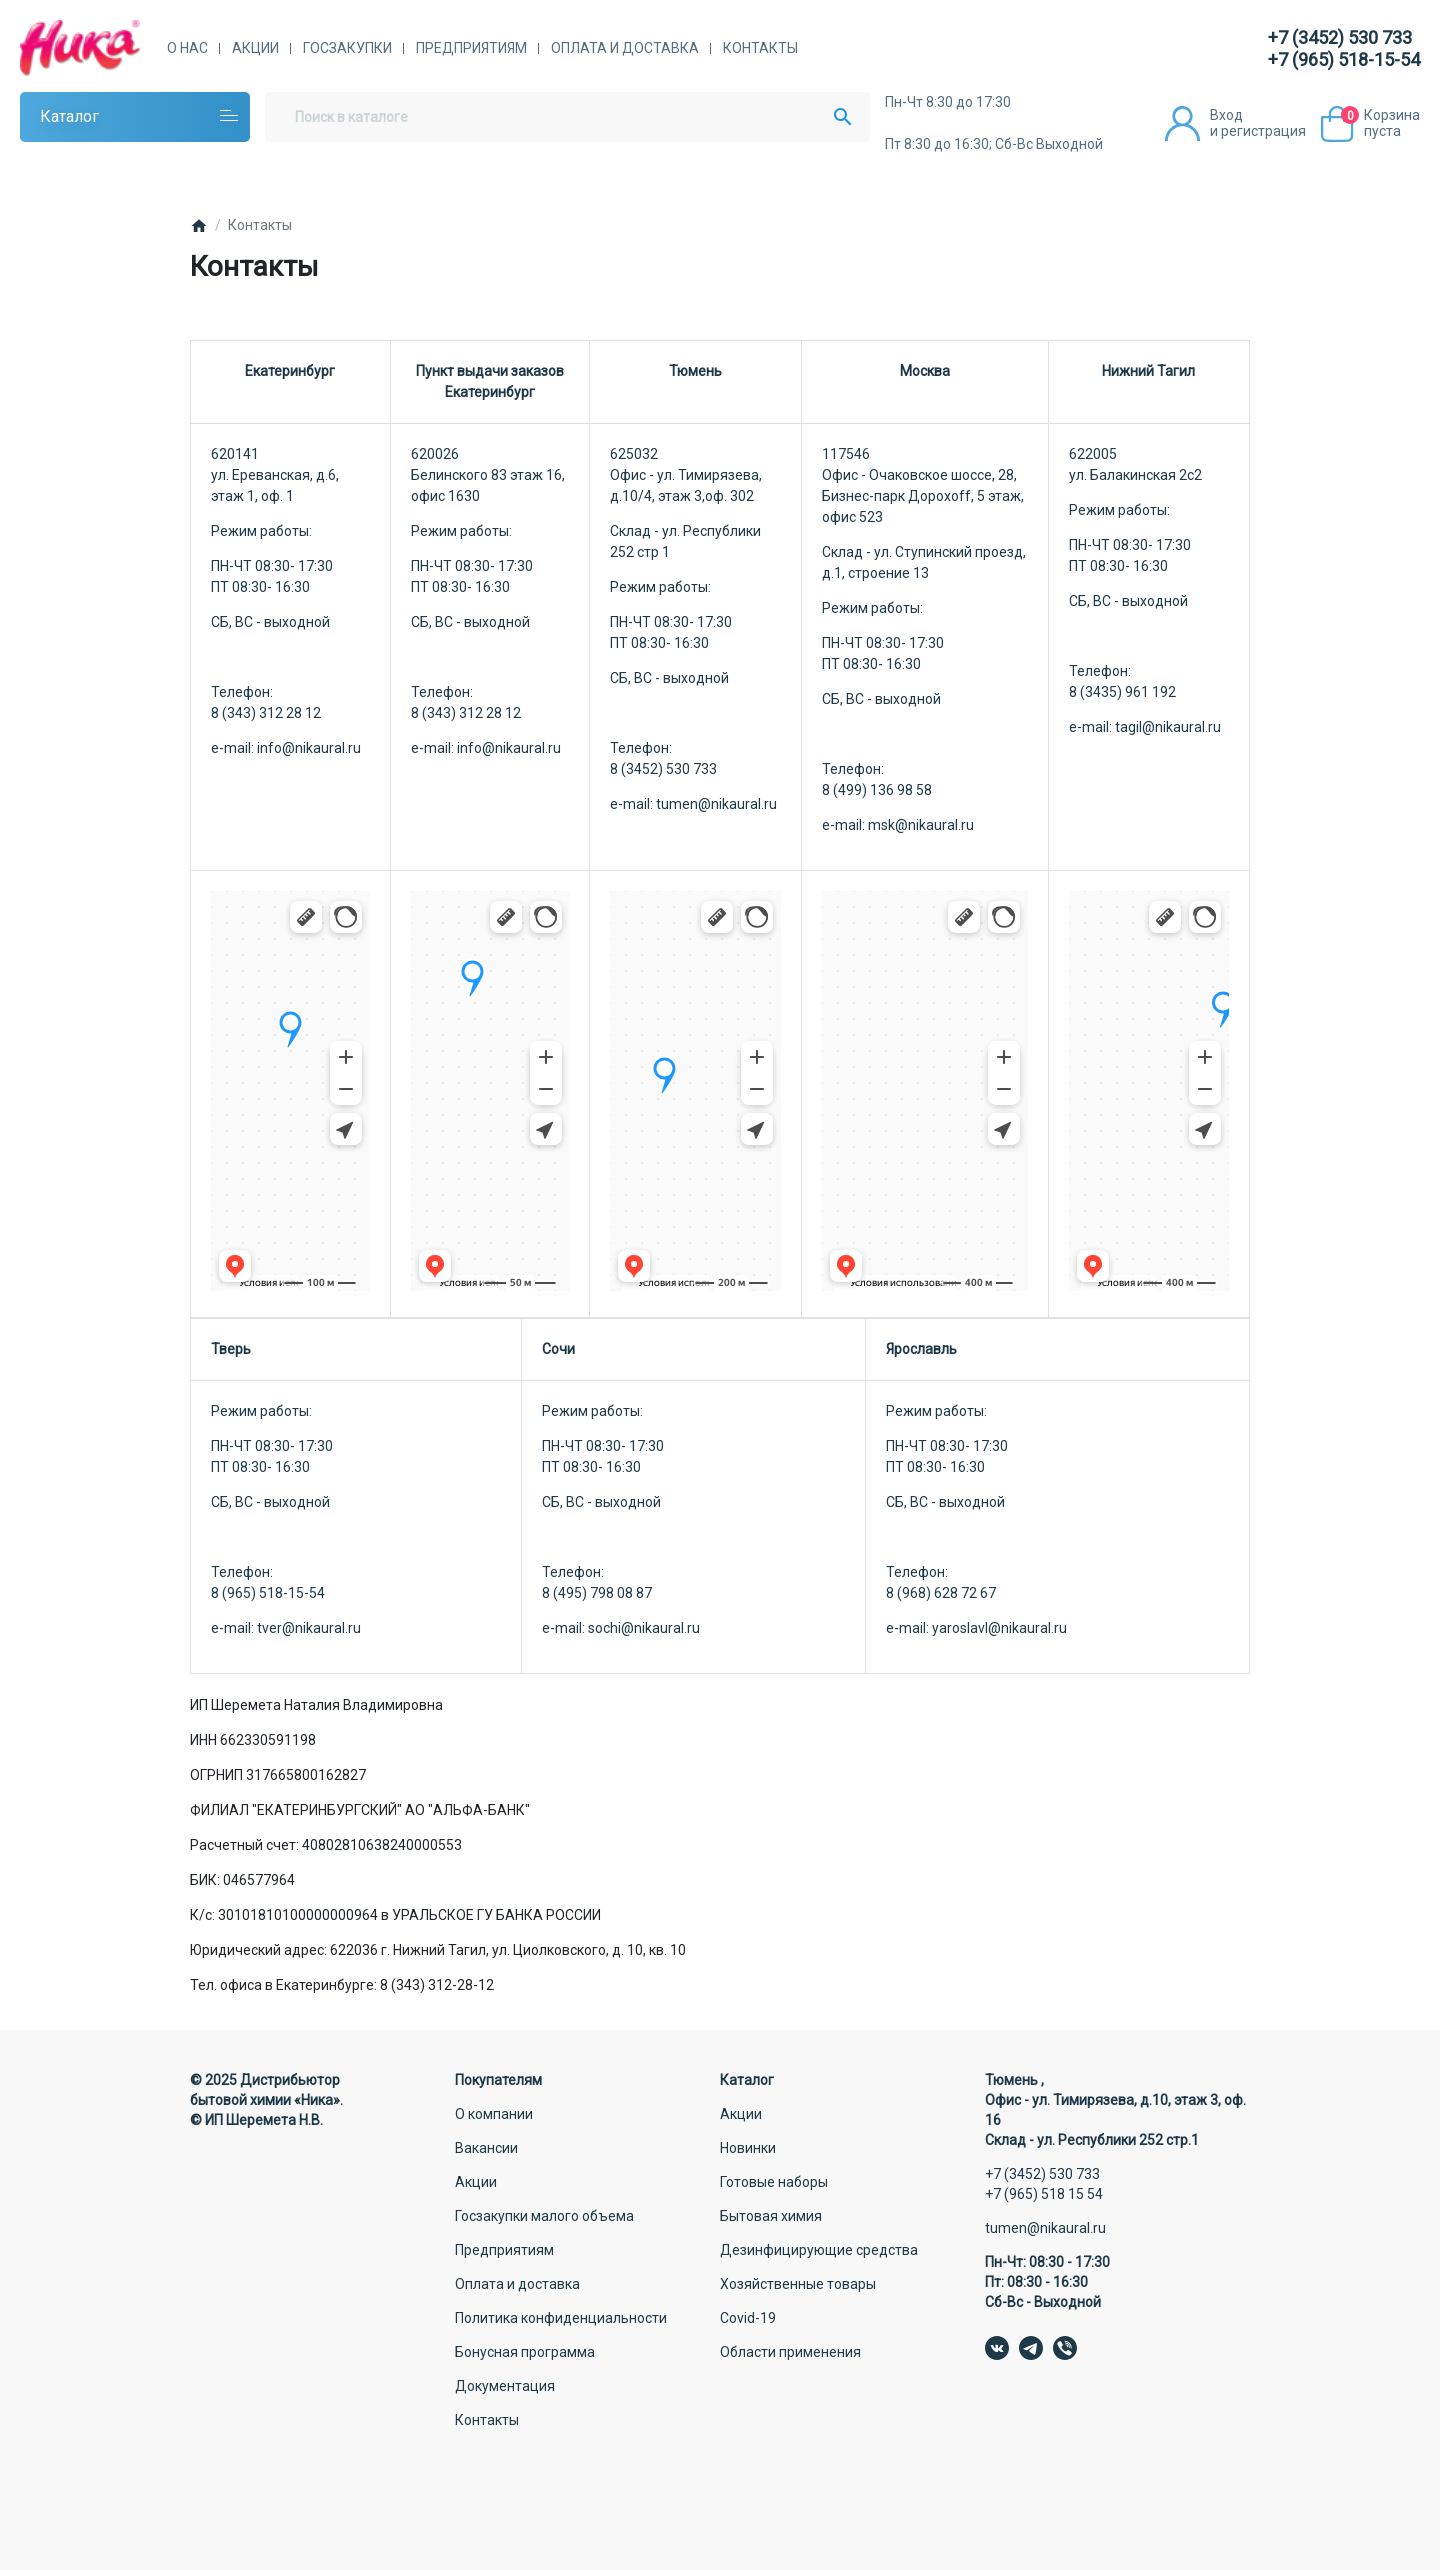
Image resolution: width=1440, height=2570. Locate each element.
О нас (187, 48)
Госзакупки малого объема (544, 2216)
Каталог (69, 116)
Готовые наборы (774, 2182)
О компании (494, 2114)
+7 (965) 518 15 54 (1044, 2194)
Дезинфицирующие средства (819, 2250)
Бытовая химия (771, 2216)
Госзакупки (347, 48)
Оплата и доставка (625, 48)
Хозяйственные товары (798, 2284)
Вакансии (486, 2148)
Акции (255, 48)
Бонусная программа (525, 2352)
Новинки (748, 2148)
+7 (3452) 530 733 (1340, 37)
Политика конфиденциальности (561, 2318)
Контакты (760, 48)
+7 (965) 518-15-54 (1344, 59)
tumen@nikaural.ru (1045, 2228)
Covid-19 (748, 2318)
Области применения (790, 2352)
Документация (505, 2386)
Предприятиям (471, 48)
